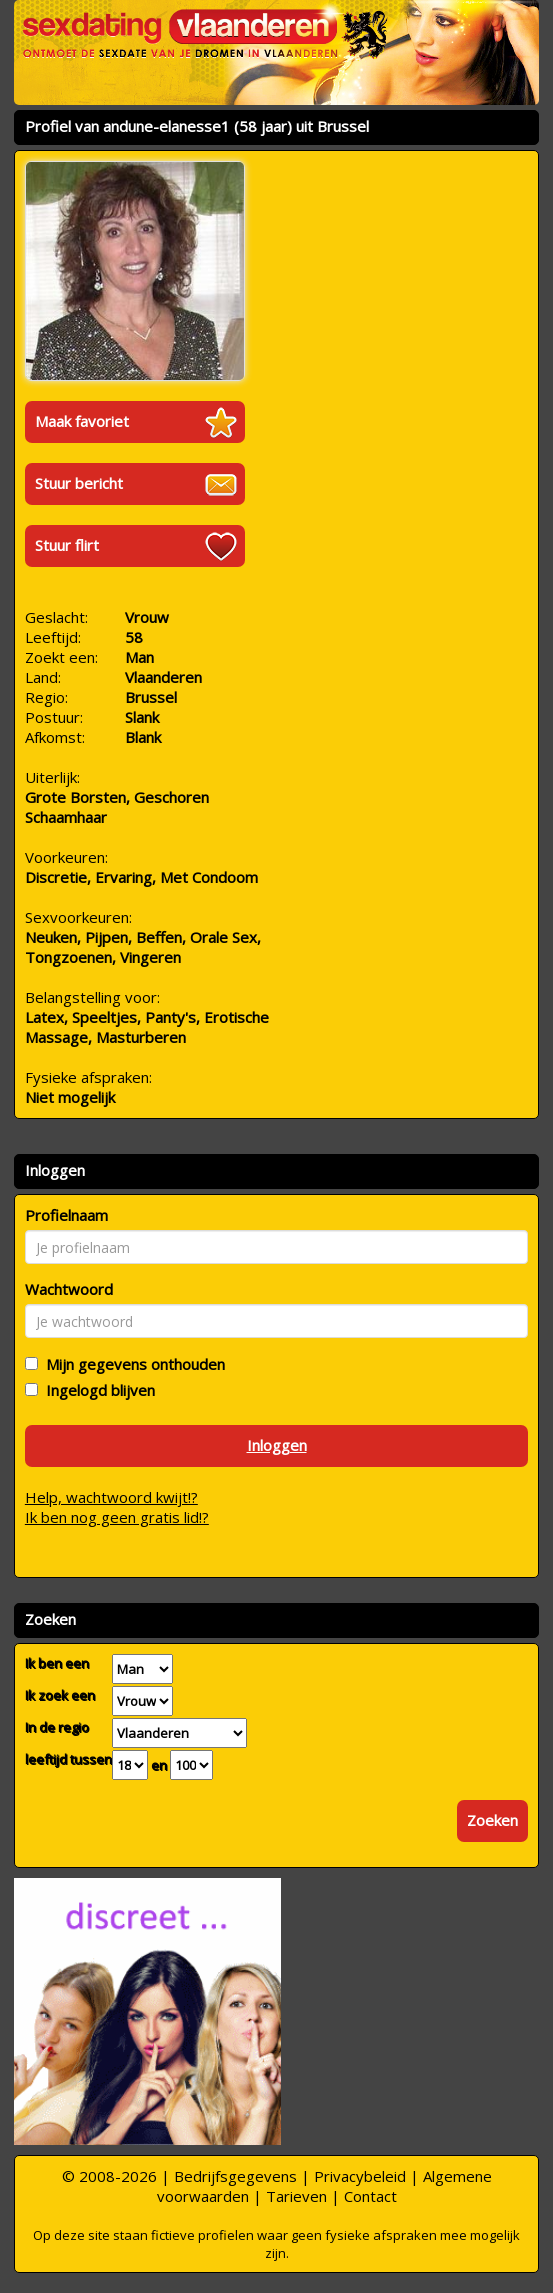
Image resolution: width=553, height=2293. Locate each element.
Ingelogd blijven (96, 1390)
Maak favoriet (82, 421)
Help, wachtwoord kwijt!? (111, 1497)
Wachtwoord (69, 1289)
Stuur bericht (79, 483)
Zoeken (492, 1820)
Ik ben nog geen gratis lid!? (117, 1517)
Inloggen (277, 1445)
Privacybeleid (360, 2176)
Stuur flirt (67, 545)
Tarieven (296, 2196)
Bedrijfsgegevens (235, 2176)
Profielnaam (66, 1215)
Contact (370, 2196)
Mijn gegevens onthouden (131, 1364)
